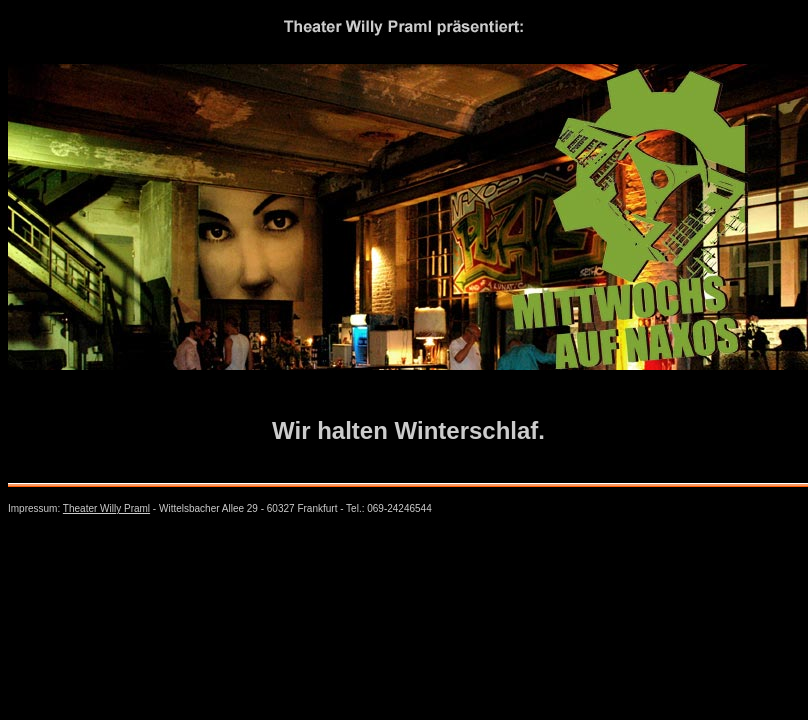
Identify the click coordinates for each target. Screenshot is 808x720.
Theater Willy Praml (106, 508)
